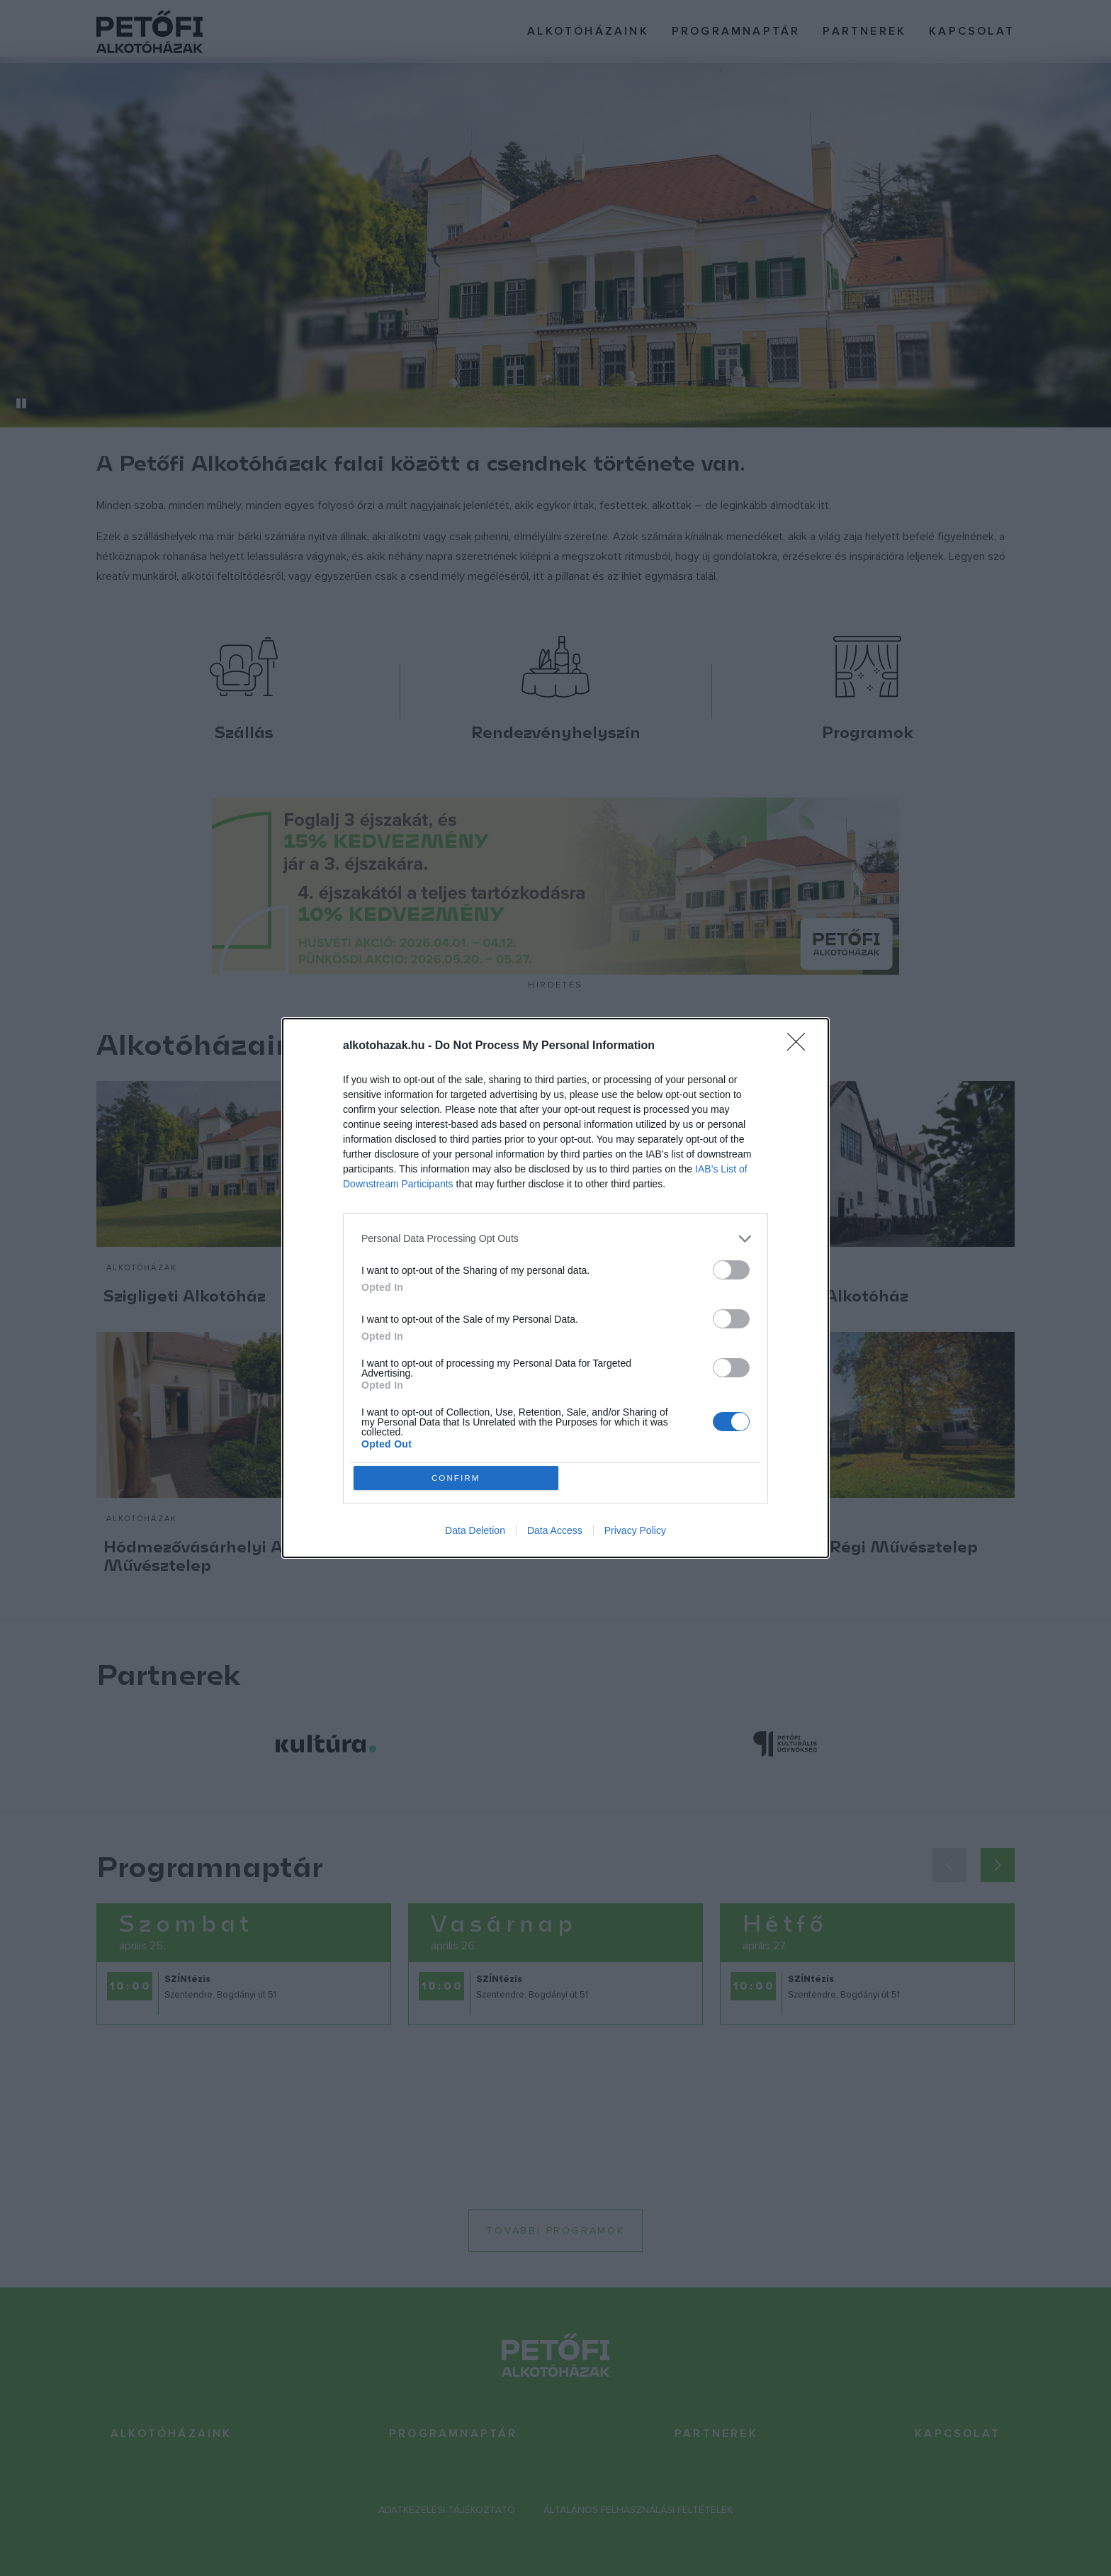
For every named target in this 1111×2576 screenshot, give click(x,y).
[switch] (731, 1267)
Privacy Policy (635, 1532)
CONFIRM (458, 1477)
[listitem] (555, 1236)
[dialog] (555, 1288)
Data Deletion (475, 1532)
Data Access (554, 1532)
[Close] (800, 1044)
